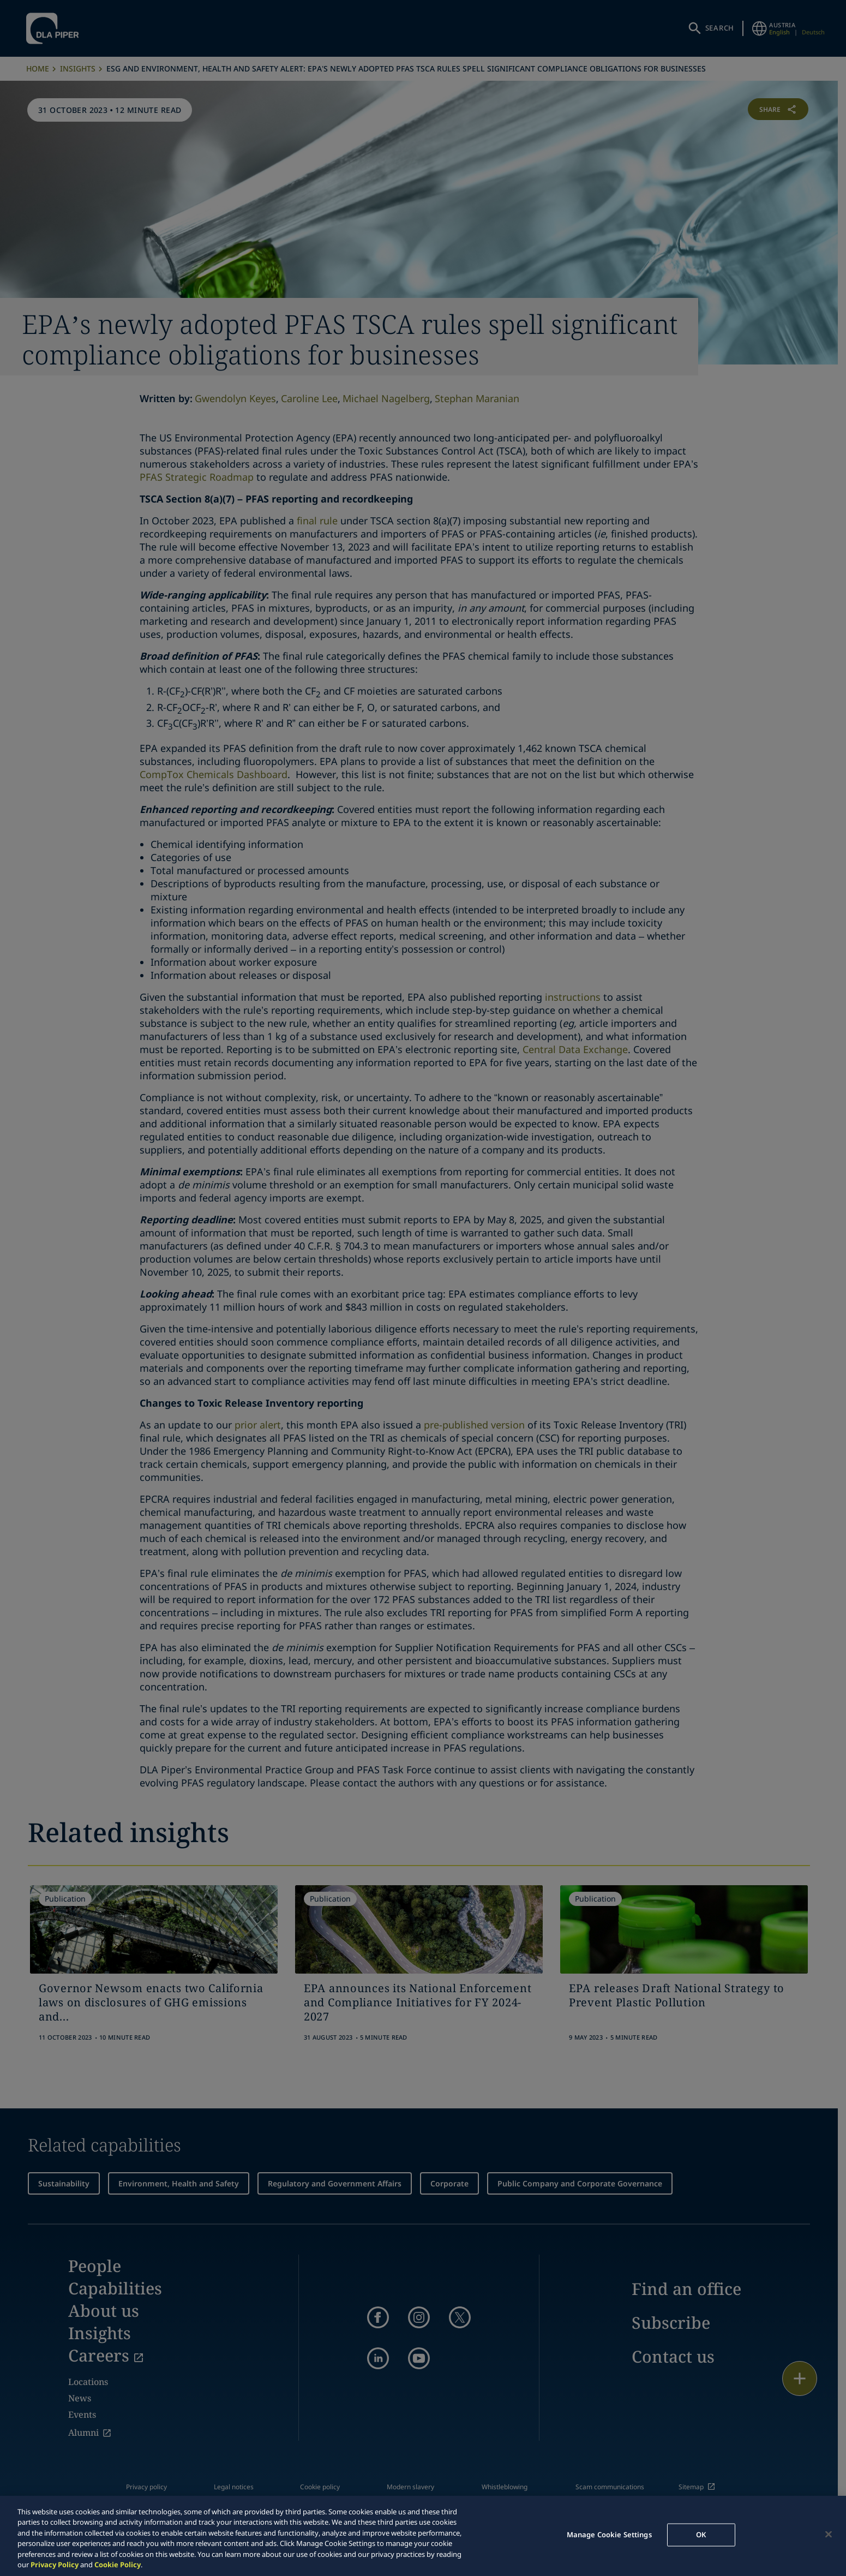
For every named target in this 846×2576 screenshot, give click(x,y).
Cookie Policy (117, 2564)
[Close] (829, 2535)
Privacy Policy (55, 2564)
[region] (423, 2536)
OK (701, 2534)
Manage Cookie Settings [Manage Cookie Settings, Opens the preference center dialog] (609, 2534)
